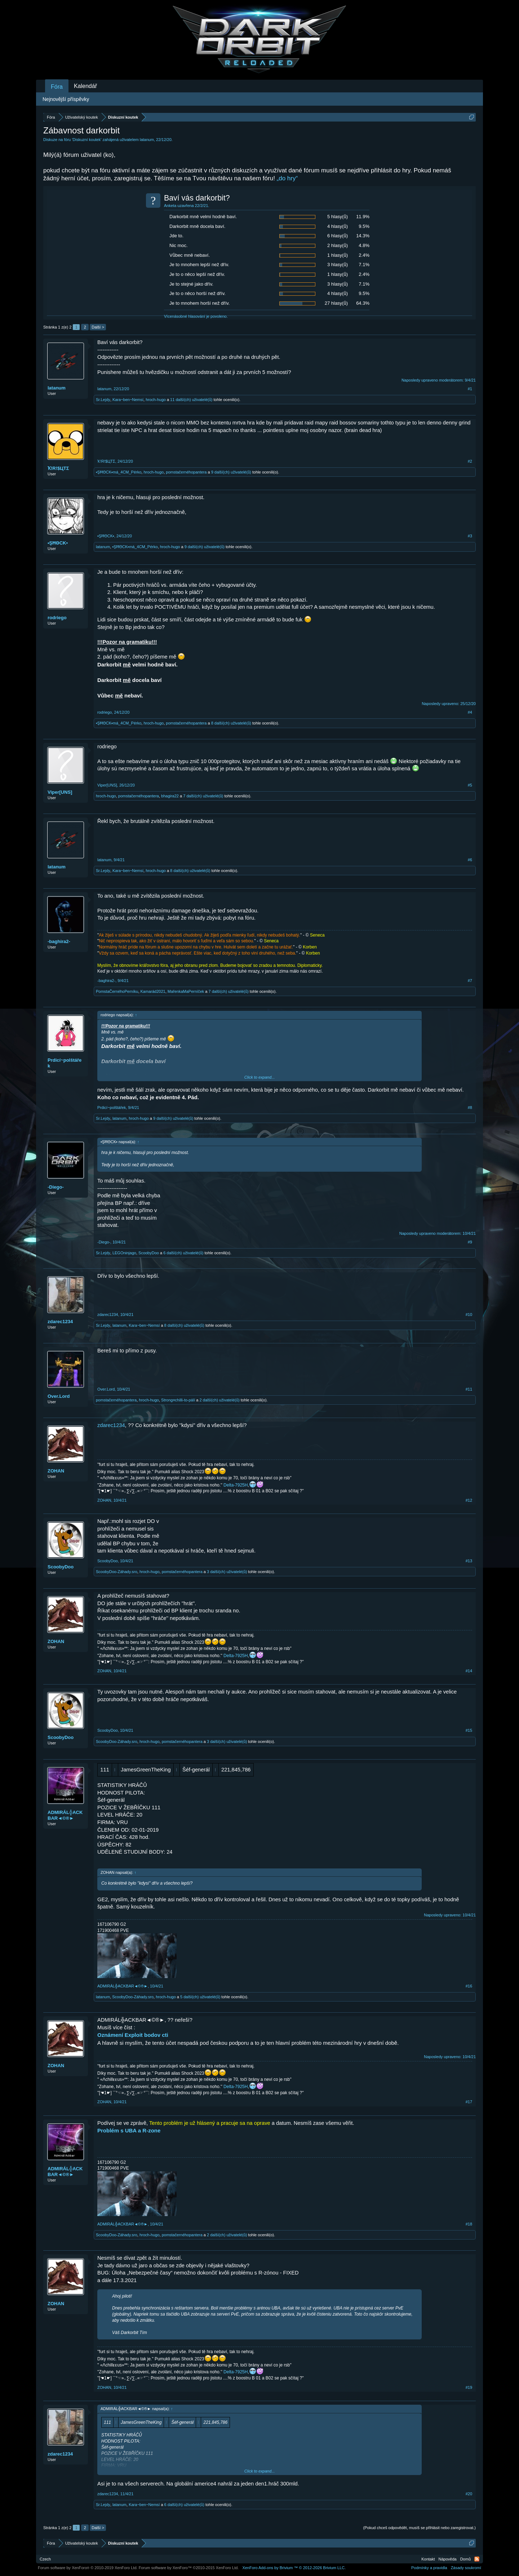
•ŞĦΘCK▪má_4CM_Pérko (118, 472)
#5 (470, 785)
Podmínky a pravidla (429, 2568)
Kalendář (85, 86)
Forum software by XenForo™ (189, 2568)
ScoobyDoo (148, 1253)
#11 (469, 1389)
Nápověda (448, 2559)
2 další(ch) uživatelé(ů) (219, 1400)
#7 (470, 980)
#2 (470, 461)
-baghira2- (59, 941)
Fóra (57, 87)
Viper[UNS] (60, 792)
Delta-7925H (235, 1485)
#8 (470, 1107)
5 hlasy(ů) (337, 216)
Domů (465, 2559)
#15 (469, 1730)
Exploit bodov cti (146, 2035)
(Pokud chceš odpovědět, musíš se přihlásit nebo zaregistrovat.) (419, 2528)
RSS (476, 2559)
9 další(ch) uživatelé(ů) (231, 472)
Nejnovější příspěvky (66, 99)
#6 (470, 860)
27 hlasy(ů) (336, 303)
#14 (469, 1671)
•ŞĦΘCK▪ (58, 543)
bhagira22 (170, 796)
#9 (470, 1242)
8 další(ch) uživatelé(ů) (231, 723)
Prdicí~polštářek (64, 1063)
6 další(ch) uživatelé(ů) (183, 1253)
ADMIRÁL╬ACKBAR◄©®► (65, 1815)
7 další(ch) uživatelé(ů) (203, 796)
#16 (469, 1986)
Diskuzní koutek (87, 139)
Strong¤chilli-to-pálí (178, 1400)
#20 (469, 2494)
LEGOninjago (124, 1253)
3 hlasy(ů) (337, 264)
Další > (98, 327)
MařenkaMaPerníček (186, 991)
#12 (469, 1500)
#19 (469, 2387)
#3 (470, 536)
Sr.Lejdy (103, 399)
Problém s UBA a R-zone (128, 2130)
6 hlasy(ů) (337, 235)
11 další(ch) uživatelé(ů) (191, 399)
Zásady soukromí (466, 2568)
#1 (470, 389)
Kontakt (428, 2559)
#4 (470, 712)
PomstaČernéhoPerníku (117, 991)
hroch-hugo (156, 399)
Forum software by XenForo (88, 2568)
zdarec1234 (60, 1321)
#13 (469, 1561)
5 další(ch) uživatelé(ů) (200, 1997)
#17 (469, 2102)
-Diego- (56, 1187)
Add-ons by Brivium (294, 2568)
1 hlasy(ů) (337, 255)
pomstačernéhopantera (186, 472)
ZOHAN (56, 1471)
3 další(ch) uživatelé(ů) (227, 1571)
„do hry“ (287, 178)
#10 (469, 1314)
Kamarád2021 (153, 991)
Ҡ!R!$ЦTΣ (58, 468)
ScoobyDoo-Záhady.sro (116, 1571)
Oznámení (110, 2035)
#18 (469, 2224)
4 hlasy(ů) (337, 226)
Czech (45, 2559)
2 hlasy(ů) (337, 245)
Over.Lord (59, 1396)
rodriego (57, 617)
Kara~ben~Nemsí (127, 399)
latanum (147, 139)
